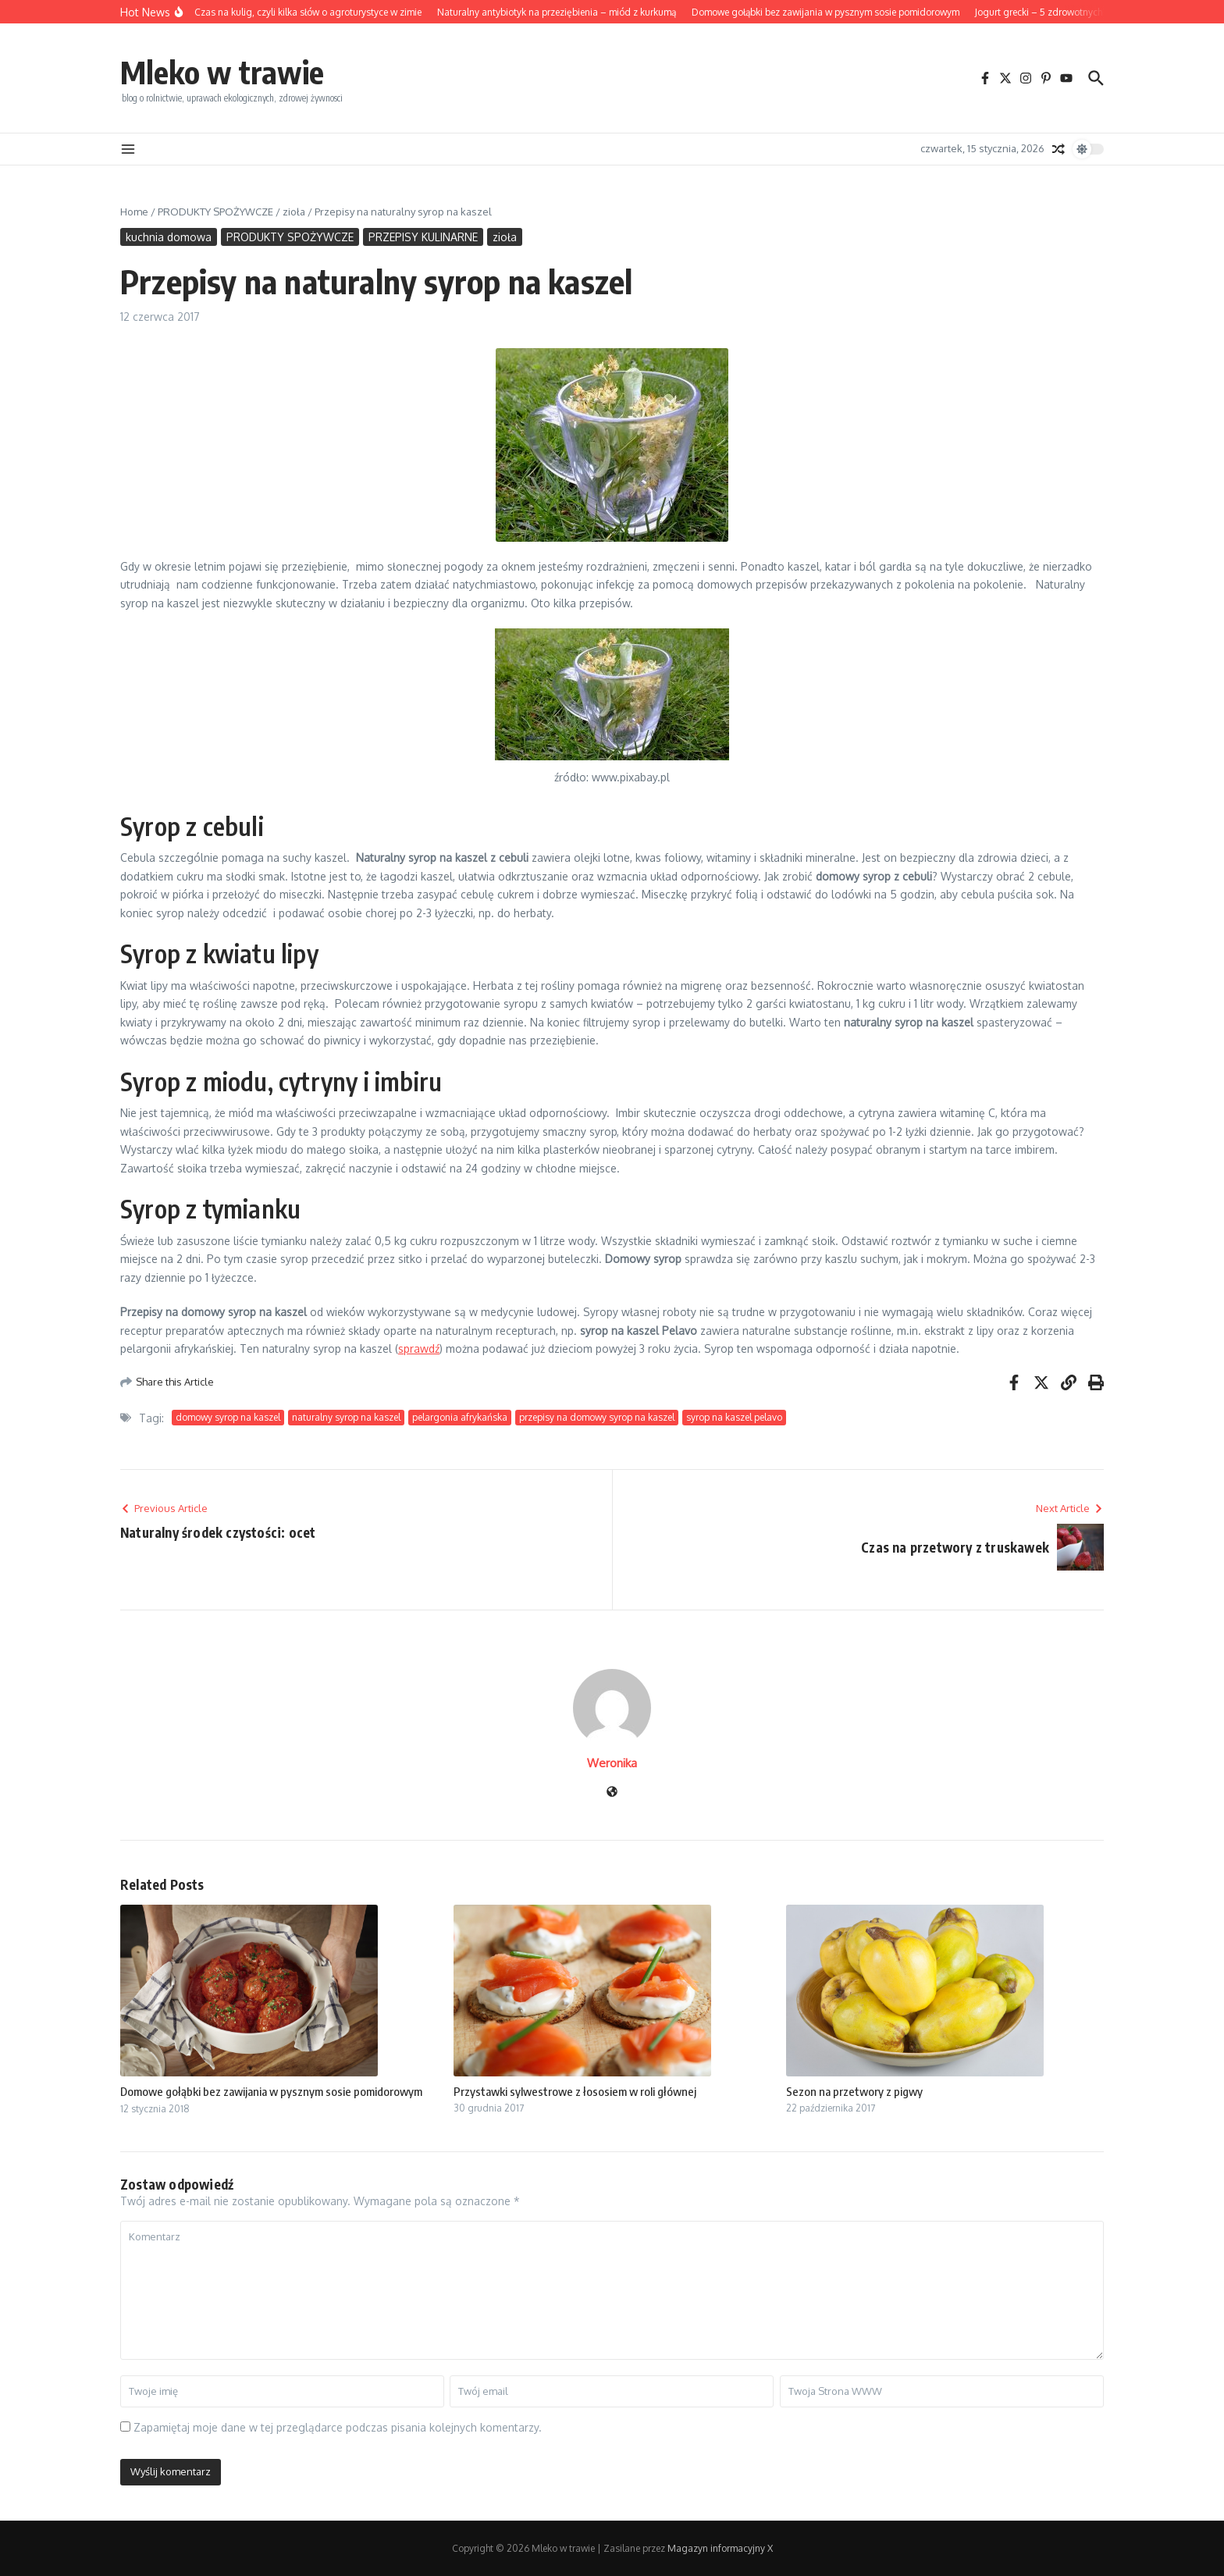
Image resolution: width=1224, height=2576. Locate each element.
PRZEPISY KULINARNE (423, 237)
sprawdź (418, 1348)
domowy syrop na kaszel (228, 1417)
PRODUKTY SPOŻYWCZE (215, 211)
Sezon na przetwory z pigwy (854, 2091)
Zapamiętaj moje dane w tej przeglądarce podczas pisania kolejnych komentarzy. (337, 2427)
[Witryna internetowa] (612, 1792)
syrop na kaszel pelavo (734, 1417)
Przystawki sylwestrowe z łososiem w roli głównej (575, 2091)
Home (134, 211)
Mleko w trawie (222, 71)
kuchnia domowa (169, 237)
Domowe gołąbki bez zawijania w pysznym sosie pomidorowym (271, 2091)
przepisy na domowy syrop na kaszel (596, 1417)
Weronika (612, 1763)
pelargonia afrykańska (459, 1417)
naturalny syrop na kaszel (346, 1417)
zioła (294, 211)
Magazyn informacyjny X (720, 2548)
